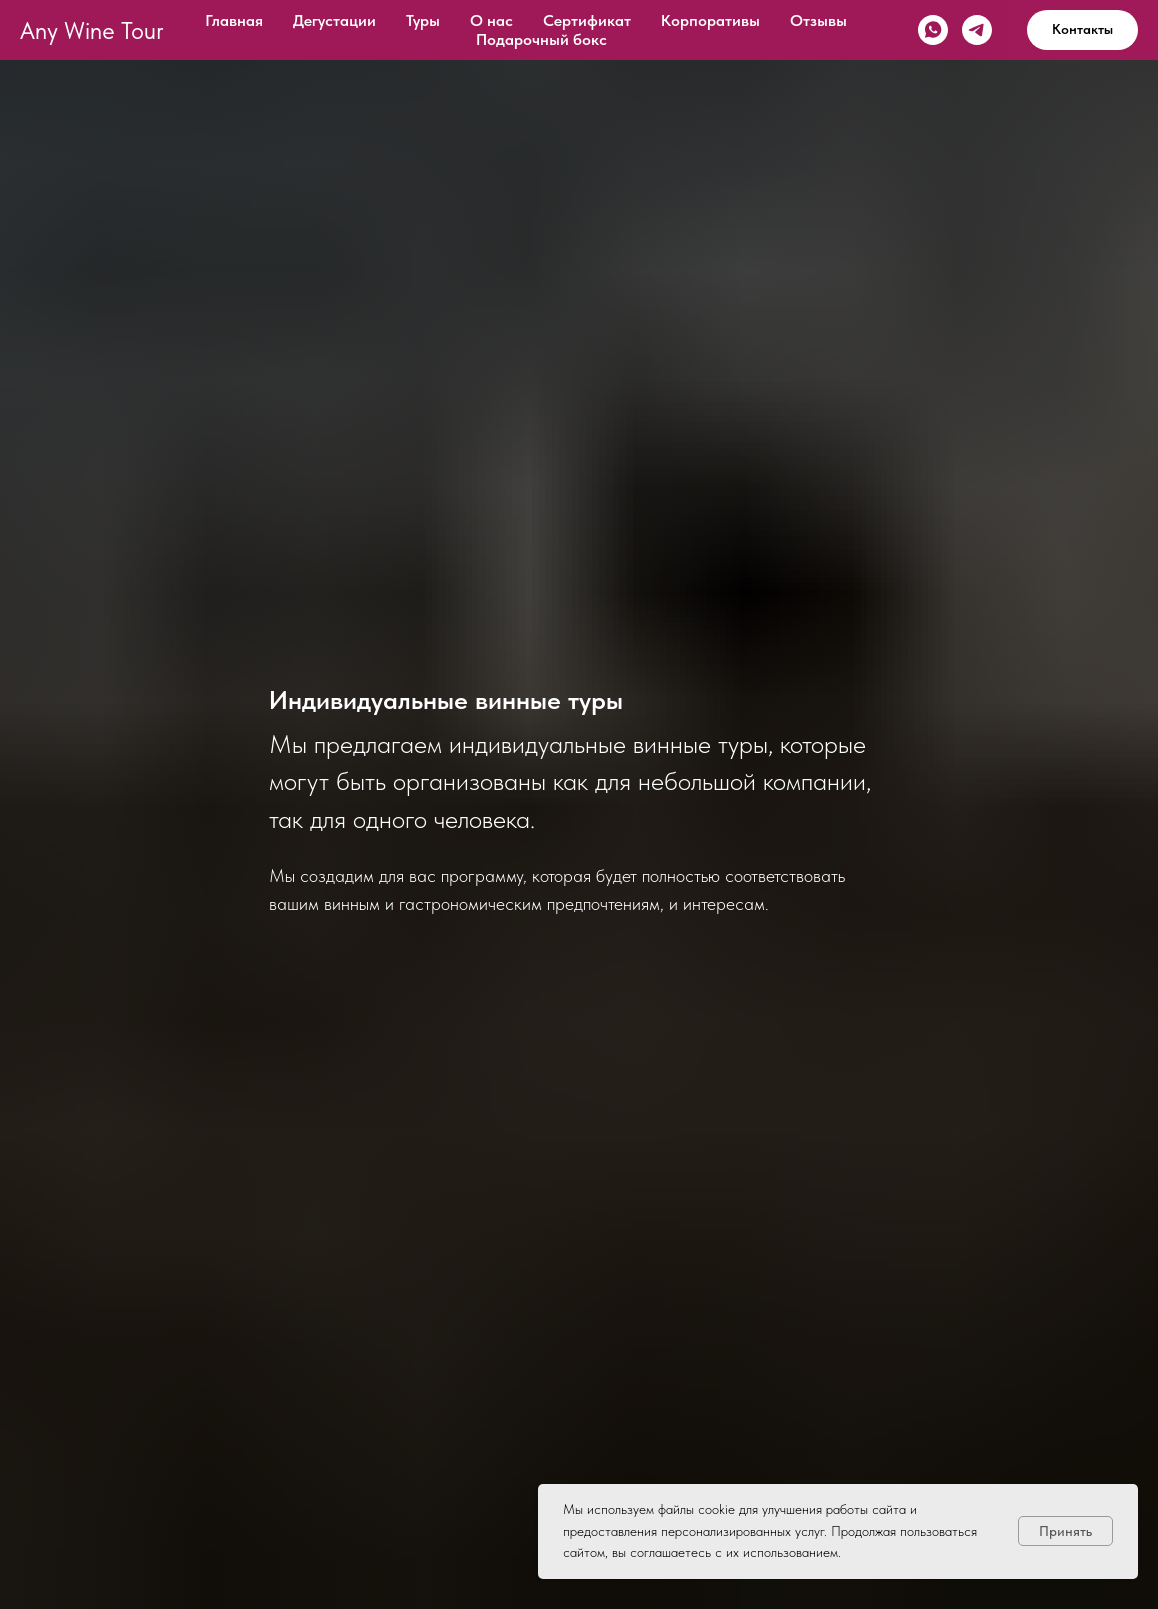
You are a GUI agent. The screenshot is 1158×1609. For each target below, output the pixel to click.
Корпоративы (710, 20)
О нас (491, 20)
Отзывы (818, 20)
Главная (234, 20)
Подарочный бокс (541, 39)
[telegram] (977, 30)
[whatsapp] (933, 30)
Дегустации (334, 20)
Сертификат (587, 20)
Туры (423, 20)
